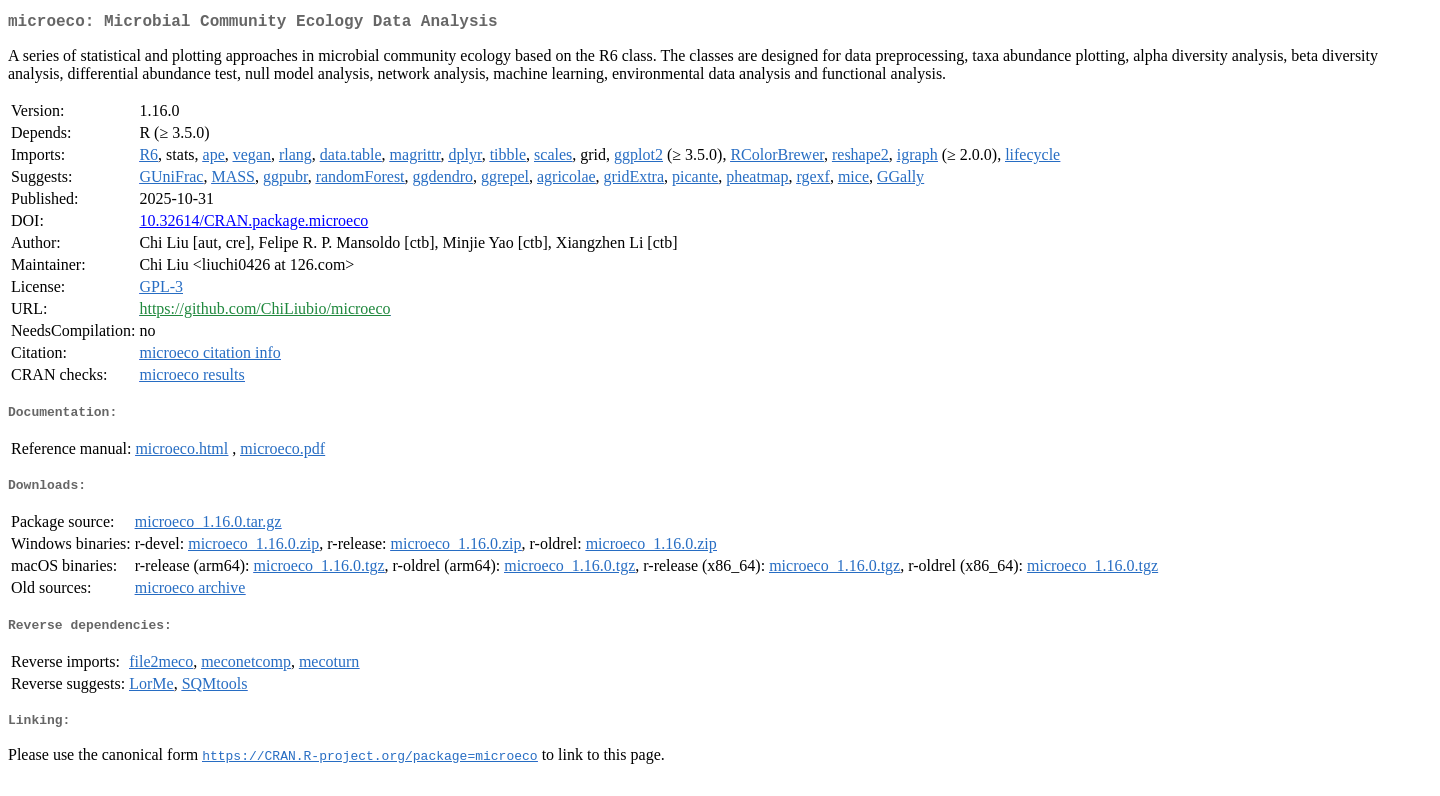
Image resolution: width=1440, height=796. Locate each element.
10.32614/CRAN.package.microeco (253, 224)
